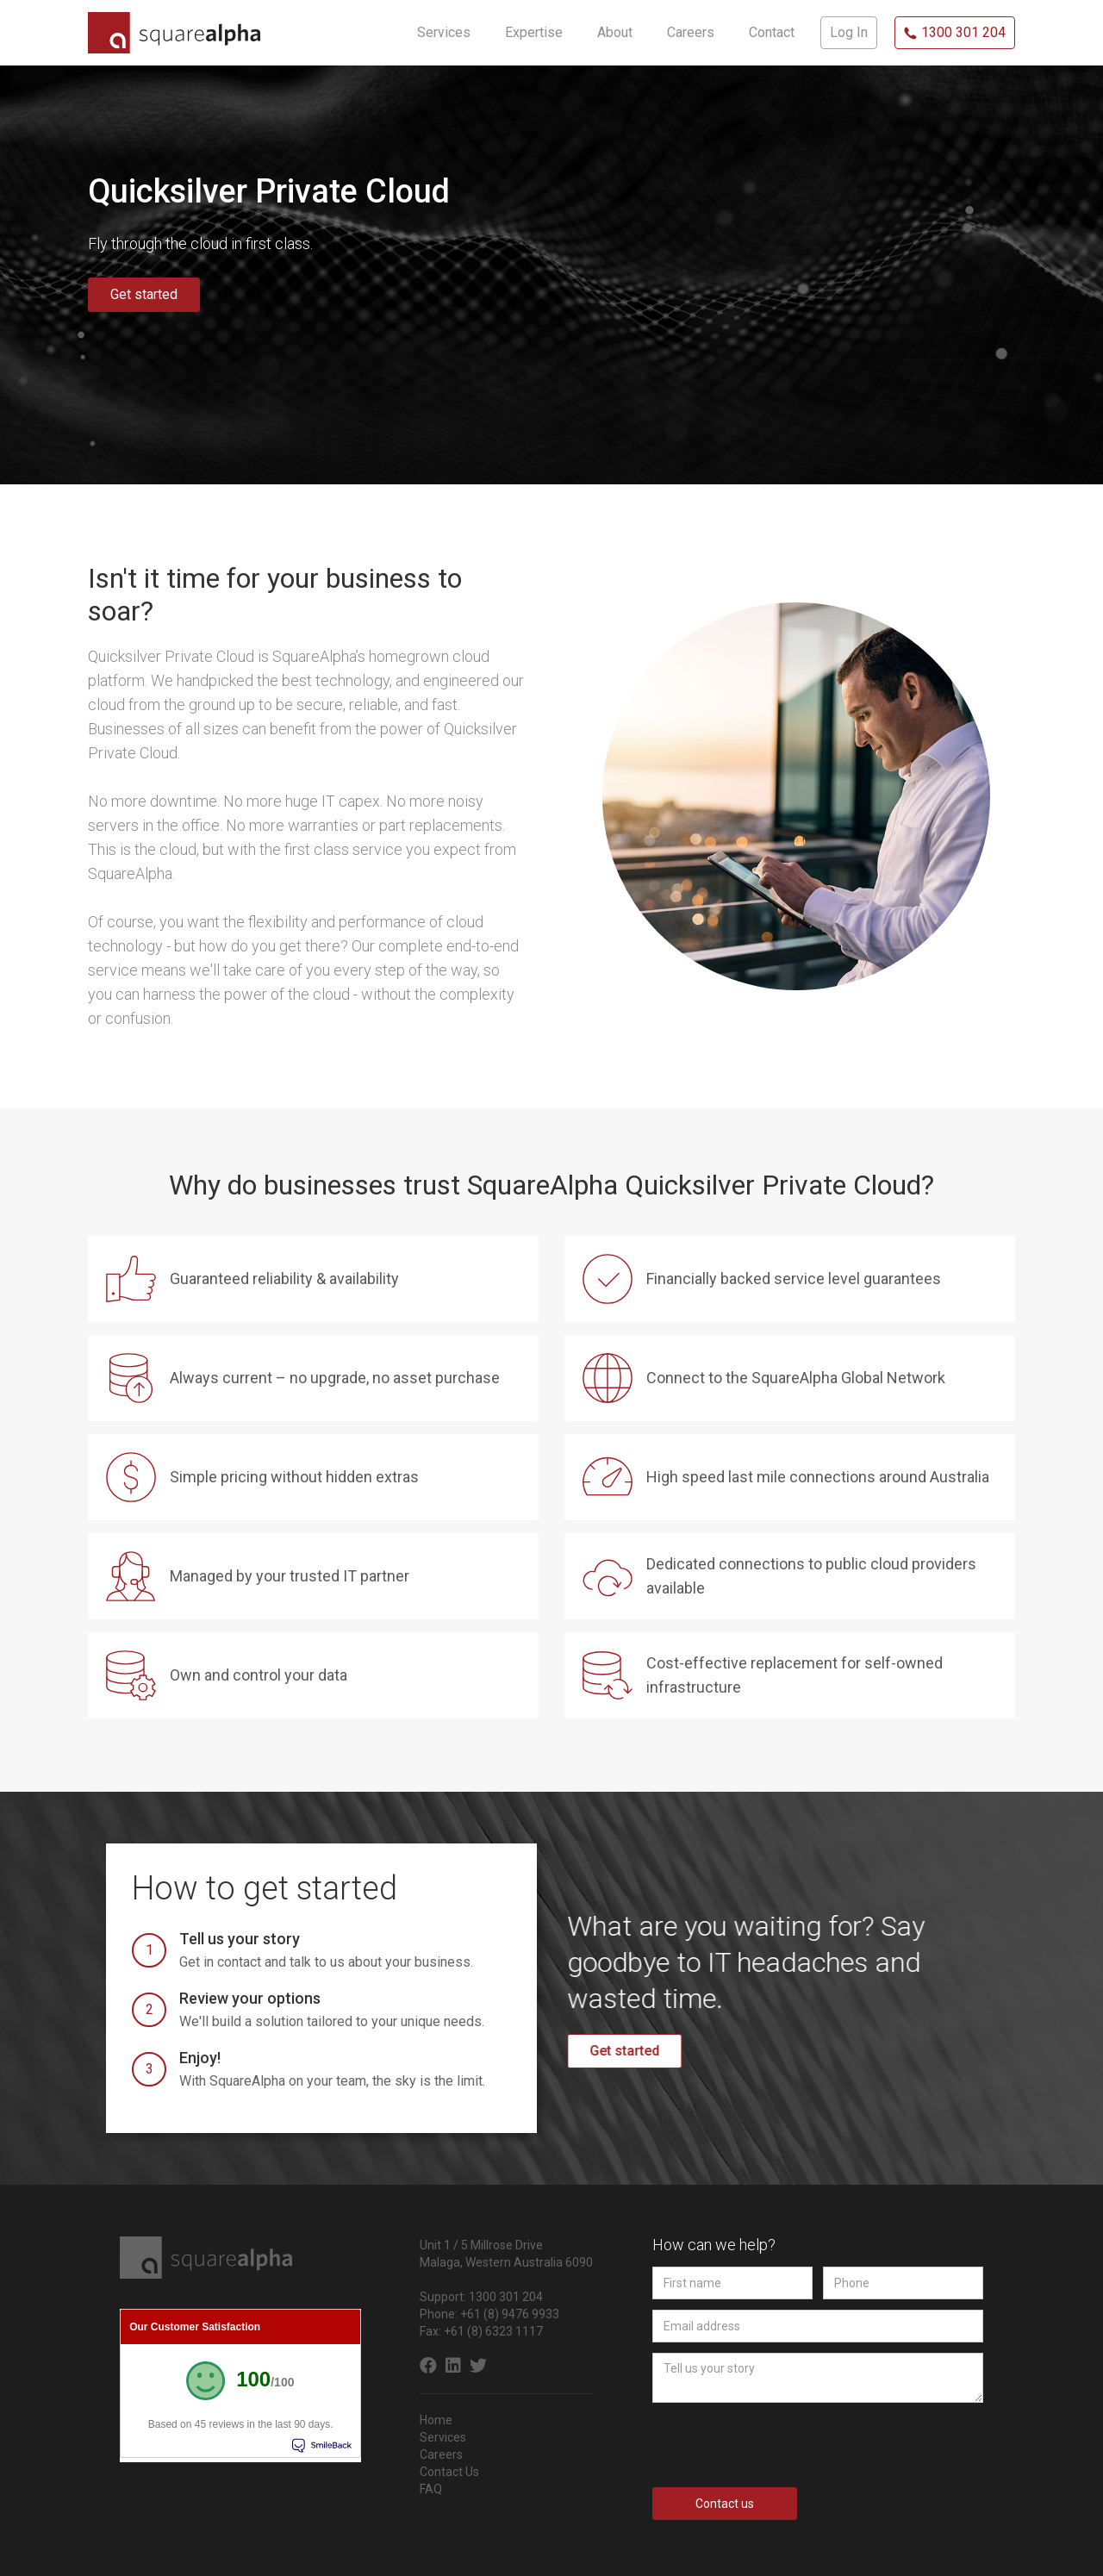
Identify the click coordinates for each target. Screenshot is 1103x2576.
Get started (144, 294)
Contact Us (449, 2472)
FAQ (431, 2489)
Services (443, 2437)
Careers (441, 2454)
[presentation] (783, 2445)
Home (436, 2420)
